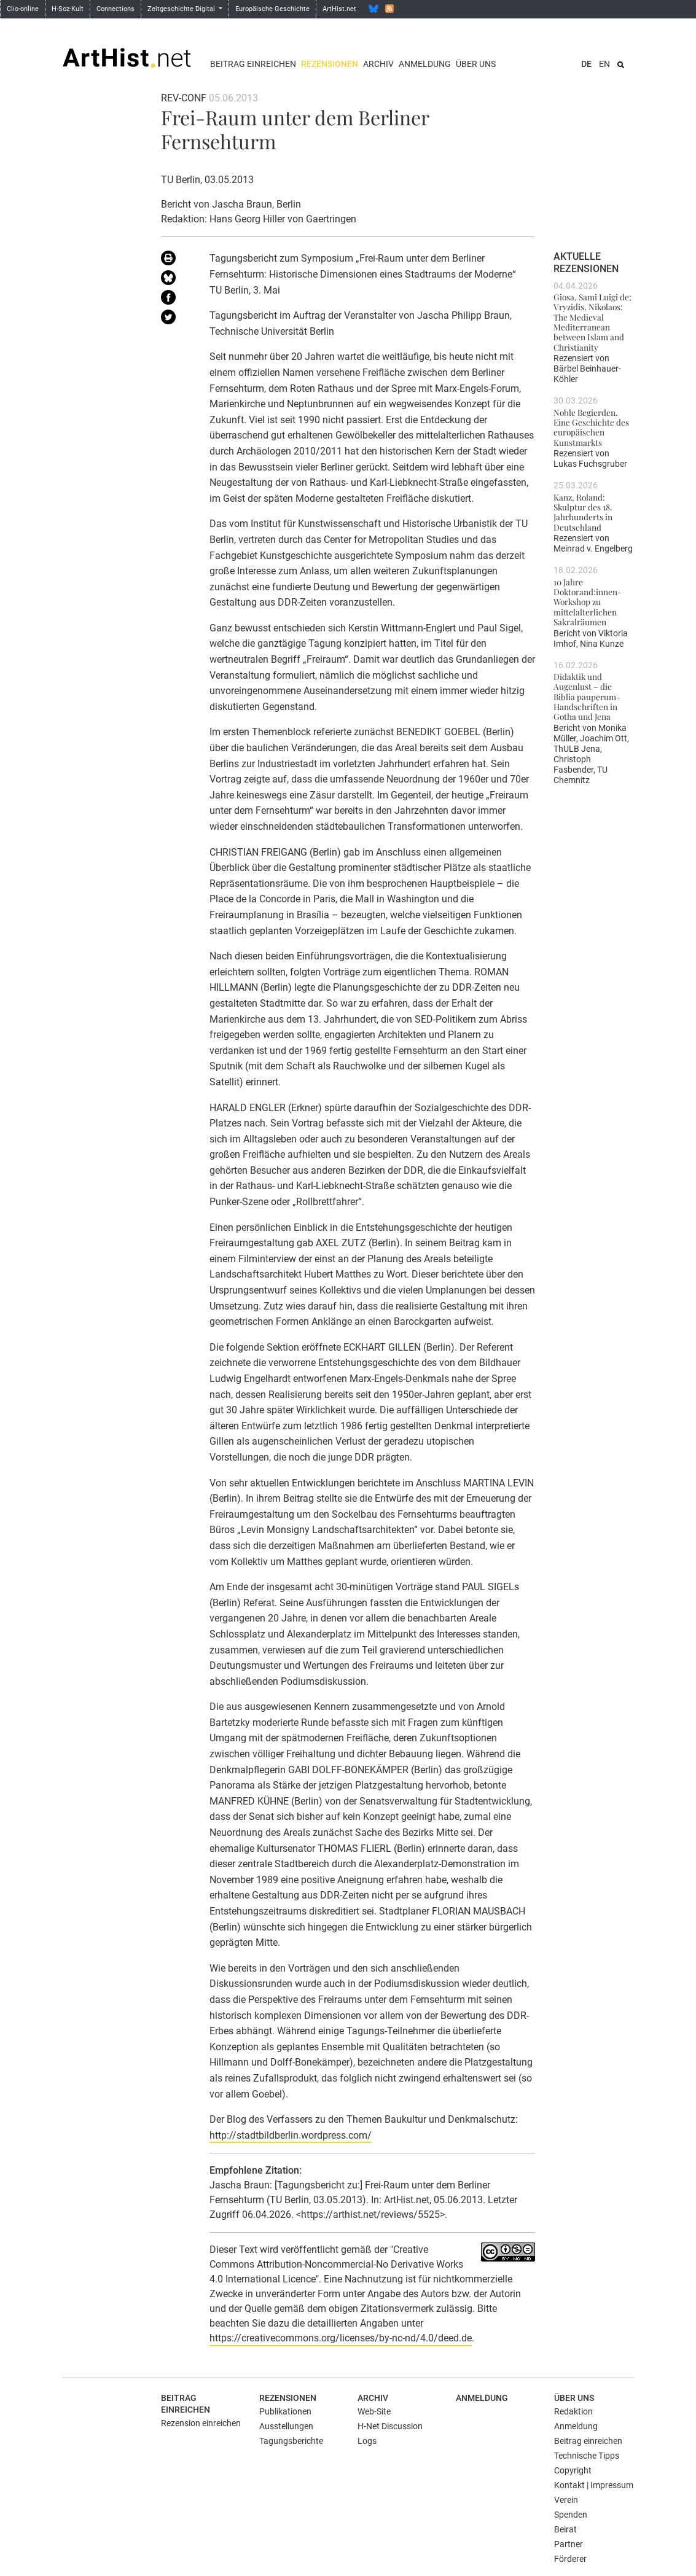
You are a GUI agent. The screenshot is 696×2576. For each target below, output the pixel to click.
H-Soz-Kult (68, 9)
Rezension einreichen (201, 2423)
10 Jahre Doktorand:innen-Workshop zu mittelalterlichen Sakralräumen (587, 601)
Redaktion (573, 2411)
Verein (566, 2500)
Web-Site (374, 2411)
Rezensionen (329, 64)
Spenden (570, 2514)
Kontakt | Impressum (593, 2485)
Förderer (570, 2559)
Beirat (565, 2529)
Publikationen (285, 2411)
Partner (568, 2544)
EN (604, 64)
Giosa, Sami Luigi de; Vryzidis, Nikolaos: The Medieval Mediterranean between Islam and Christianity (592, 322)
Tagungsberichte (291, 2441)
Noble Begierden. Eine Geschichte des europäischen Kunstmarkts (591, 427)
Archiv (378, 64)
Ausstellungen (286, 2426)
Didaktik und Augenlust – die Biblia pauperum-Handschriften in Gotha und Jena (586, 696)
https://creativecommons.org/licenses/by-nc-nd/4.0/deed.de (340, 2338)
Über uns (476, 64)
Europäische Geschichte (272, 9)
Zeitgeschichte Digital (182, 9)
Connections (115, 9)
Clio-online (23, 9)
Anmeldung (425, 64)
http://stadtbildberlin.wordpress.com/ (290, 2135)
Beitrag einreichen (253, 64)
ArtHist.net (339, 9)
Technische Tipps (586, 2456)
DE (586, 64)
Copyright (573, 2470)
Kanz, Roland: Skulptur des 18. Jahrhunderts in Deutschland (582, 512)
